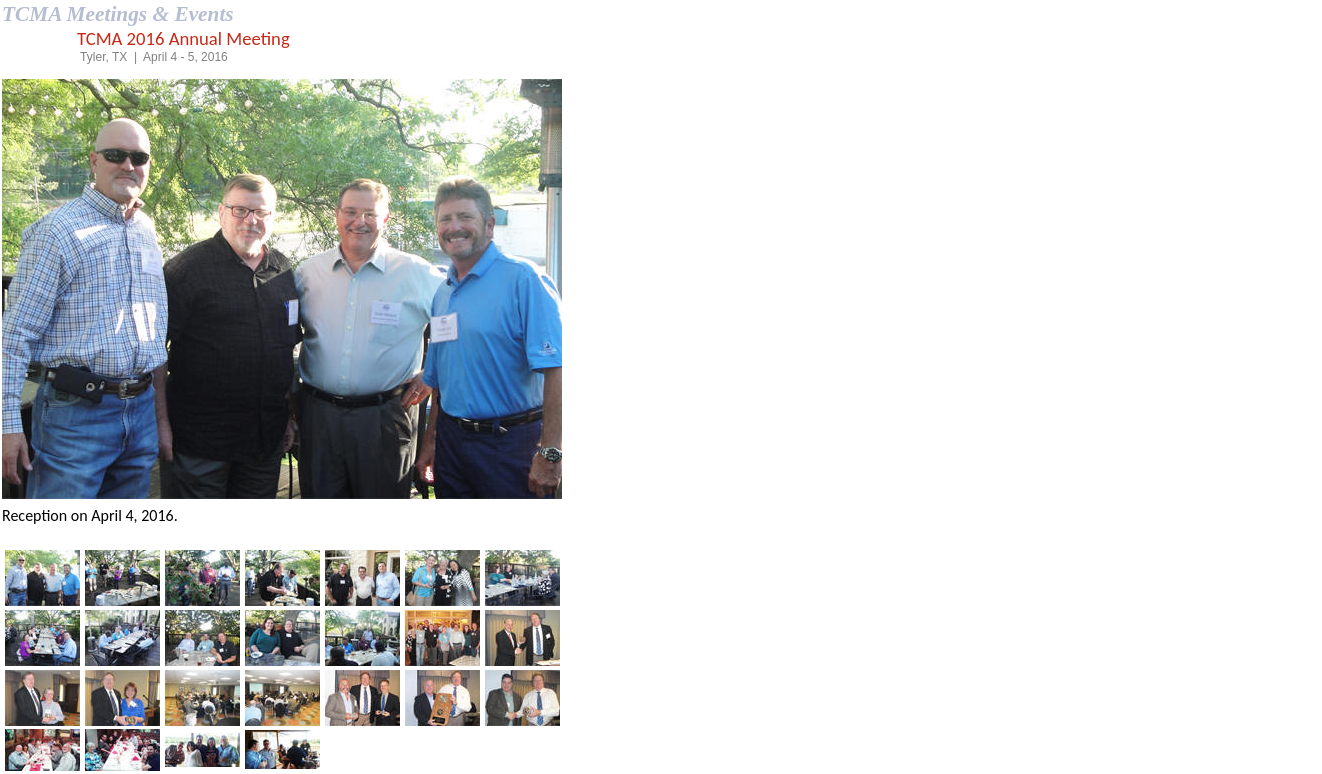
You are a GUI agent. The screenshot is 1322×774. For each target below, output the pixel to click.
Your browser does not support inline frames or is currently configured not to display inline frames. (282, 309)
